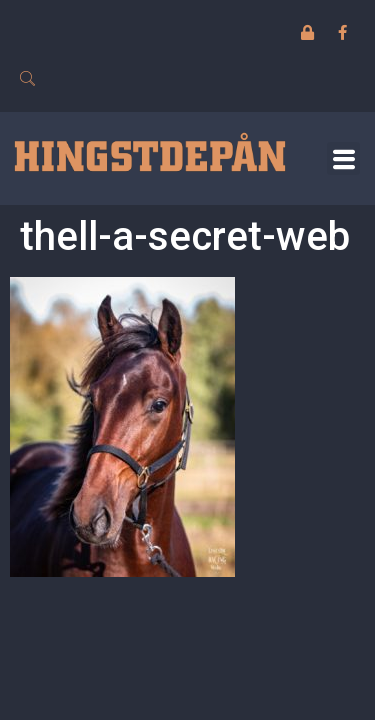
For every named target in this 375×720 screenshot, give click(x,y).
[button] (343, 158)
